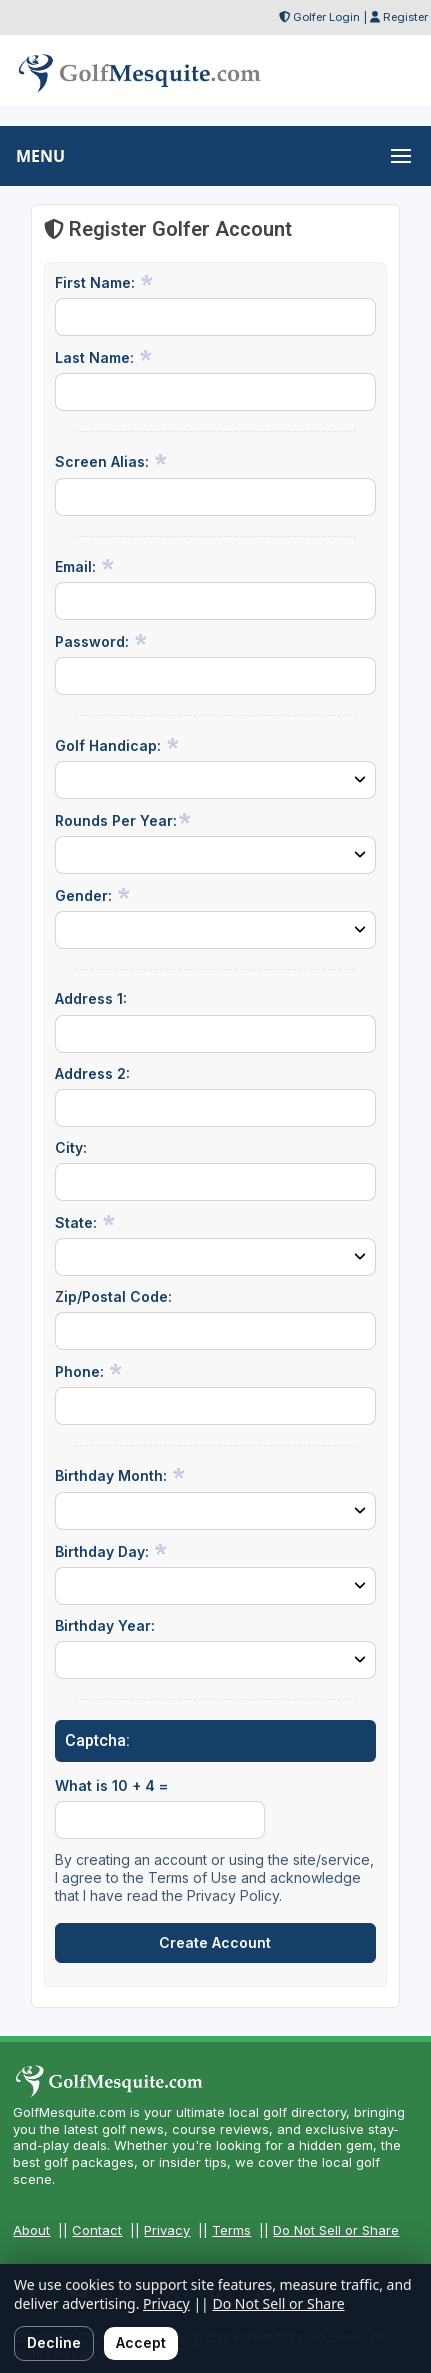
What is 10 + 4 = (111, 1785)
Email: (85, 566)
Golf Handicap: (117, 745)
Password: (101, 641)
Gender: (93, 895)
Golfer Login (326, 17)
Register (405, 17)
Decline (54, 2342)
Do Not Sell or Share (336, 2230)
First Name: (104, 282)
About (31, 2230)
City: (71, 1147)
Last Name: (104, 357)
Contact (97, 2230)
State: (85, 1222)
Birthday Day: (111, 1551)
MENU (40, 156)
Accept (141, 2342)
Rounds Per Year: (123, 820)
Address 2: (92, 1073)
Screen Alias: (111, 461)
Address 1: (91, 998)
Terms (231, 2230)
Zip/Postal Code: (113, 1296)
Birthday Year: (105, 1625)
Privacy (167, 2230)
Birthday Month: (120, 1475)
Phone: (89, 1371)
